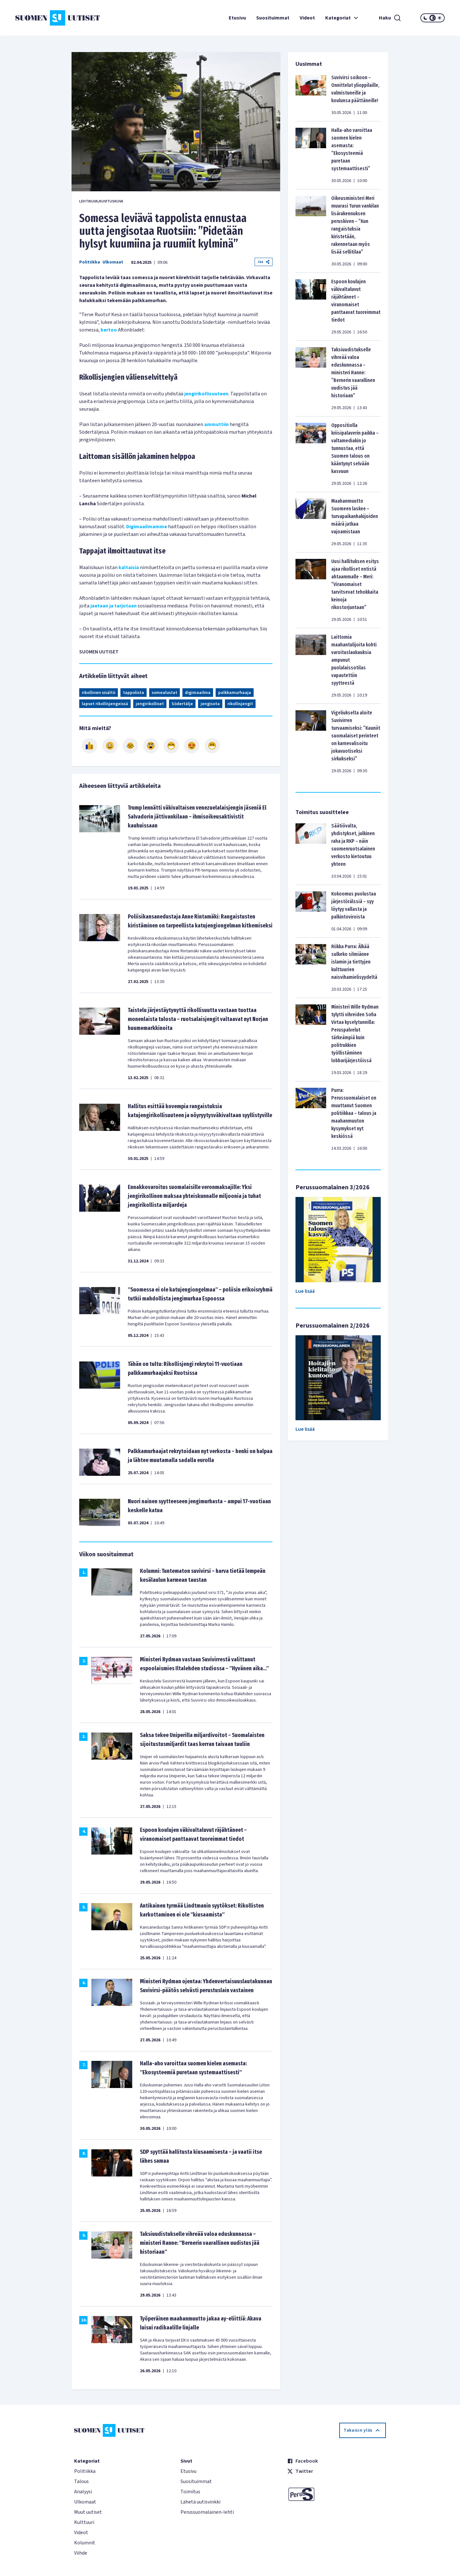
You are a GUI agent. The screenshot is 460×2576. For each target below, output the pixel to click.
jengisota (210, 704)
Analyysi (83, 2491)
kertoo (109, 329)
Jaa (263, 261)
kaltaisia (129, 567)
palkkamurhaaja (234, 693)
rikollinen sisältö (98, 693)
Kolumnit (84, 2542)
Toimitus (190, 2491)
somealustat (164, 693)
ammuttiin (216, 424)
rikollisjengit (240, 704)
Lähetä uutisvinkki (200, 2501)
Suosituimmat (272, 17)
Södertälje (182, 704)
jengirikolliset (150, 704)
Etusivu (237, 17)
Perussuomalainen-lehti (207, 2512)
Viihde (80, 2553)
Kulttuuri (84, 2522)
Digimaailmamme (146, 526)
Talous (81, 2481)
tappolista (133, 693)
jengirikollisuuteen (206, 393)
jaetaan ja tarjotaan (113, 605)
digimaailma (198, 693)
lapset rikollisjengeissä (105, 704)
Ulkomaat (113, 262)
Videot (307, 17)
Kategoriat (342, 18)
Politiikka (89, 262)
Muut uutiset (88, 2512)
